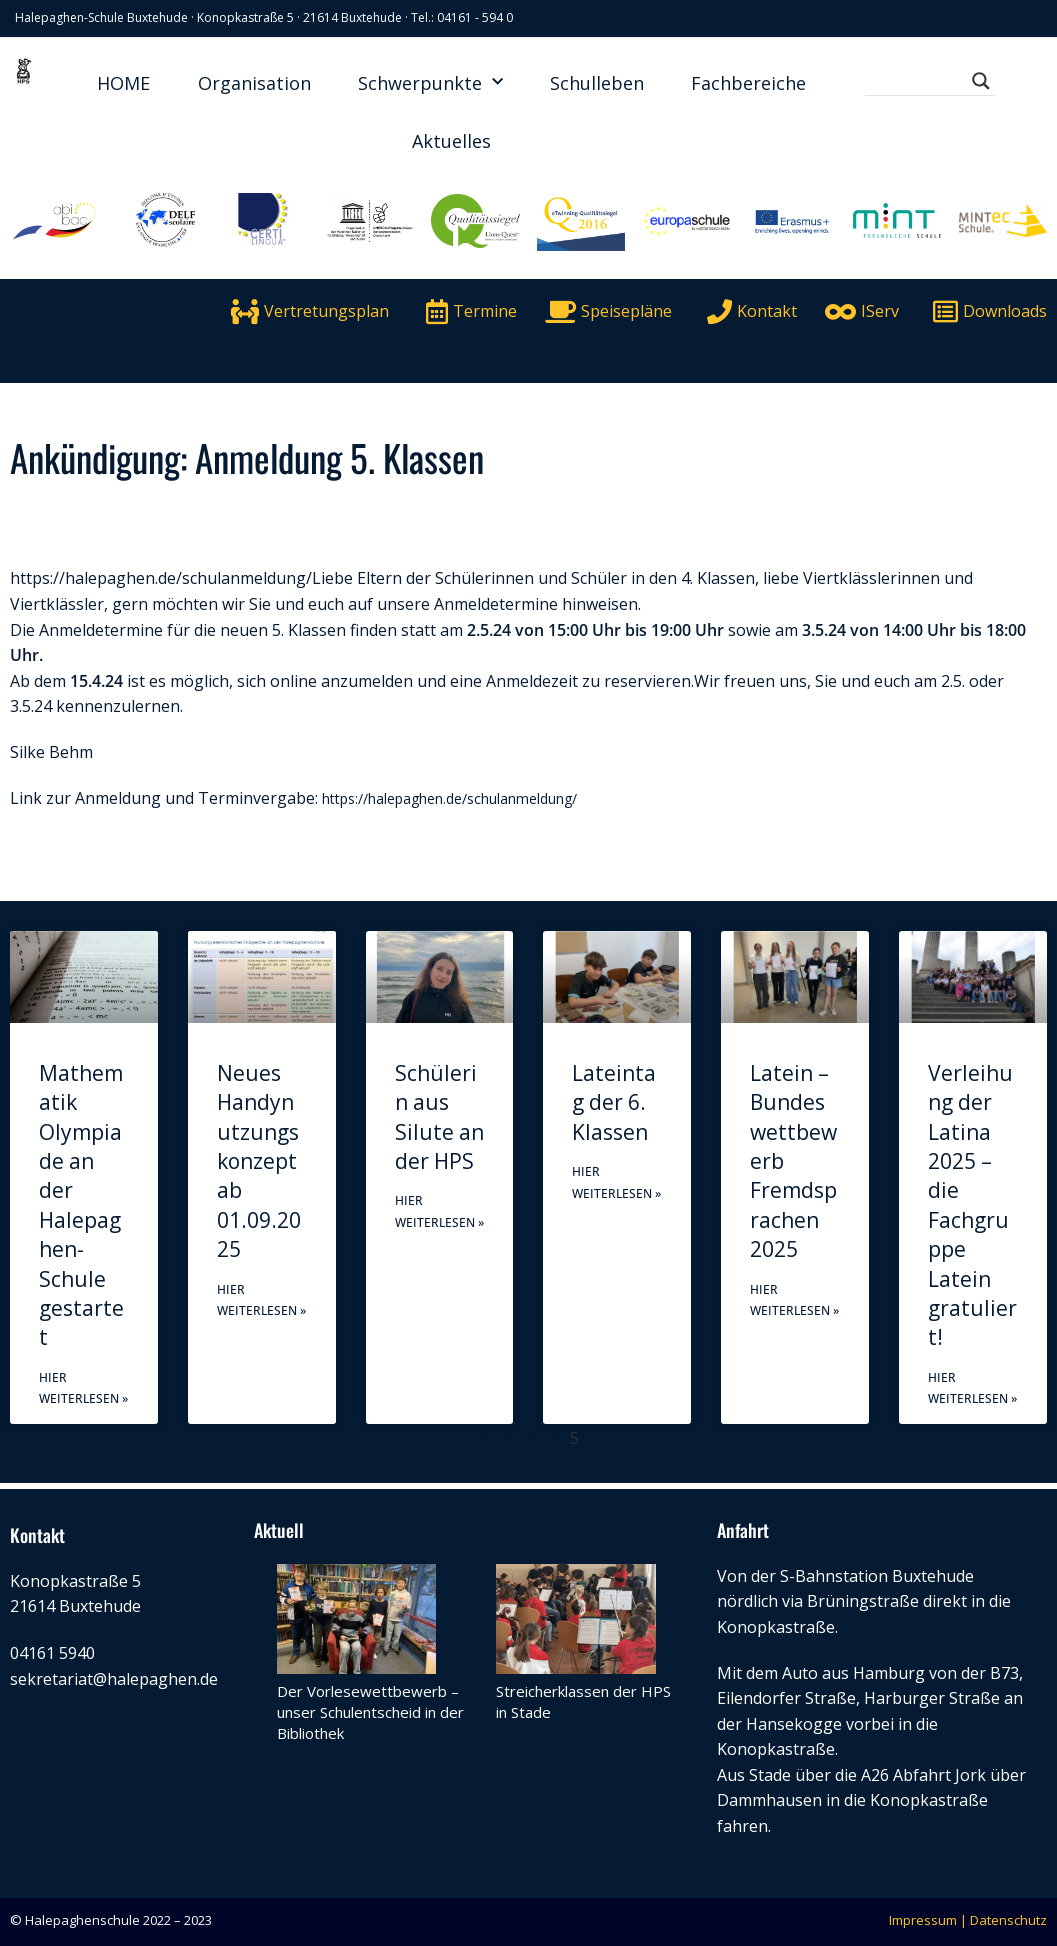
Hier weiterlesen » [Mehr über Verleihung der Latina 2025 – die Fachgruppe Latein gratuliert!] (972, 1388)
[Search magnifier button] (981, 81)
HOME (123, 83)
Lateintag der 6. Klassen (614, 1102)
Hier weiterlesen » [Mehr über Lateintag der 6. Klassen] (616, 1182)
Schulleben (597, 83)
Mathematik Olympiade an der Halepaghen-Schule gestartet (81, 1205)
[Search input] (921, 81)
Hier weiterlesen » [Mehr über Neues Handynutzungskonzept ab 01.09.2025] (261, 1300)
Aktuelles (451, 141)
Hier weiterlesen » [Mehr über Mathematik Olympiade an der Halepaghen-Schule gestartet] (83, 1388)
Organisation (254, 83)
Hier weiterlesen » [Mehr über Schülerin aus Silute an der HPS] (439, 1211)
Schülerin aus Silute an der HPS (439, 1117)
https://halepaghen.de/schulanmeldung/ (161, 578)
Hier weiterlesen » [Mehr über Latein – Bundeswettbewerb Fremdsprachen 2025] (794, 1300)
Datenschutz (1008, 1920)
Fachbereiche (748, 83)
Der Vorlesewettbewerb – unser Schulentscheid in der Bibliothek (370, 1712)
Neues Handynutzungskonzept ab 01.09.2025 (259, 1161)
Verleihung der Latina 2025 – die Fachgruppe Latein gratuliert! (972, 1205)
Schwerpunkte (430, 82)
